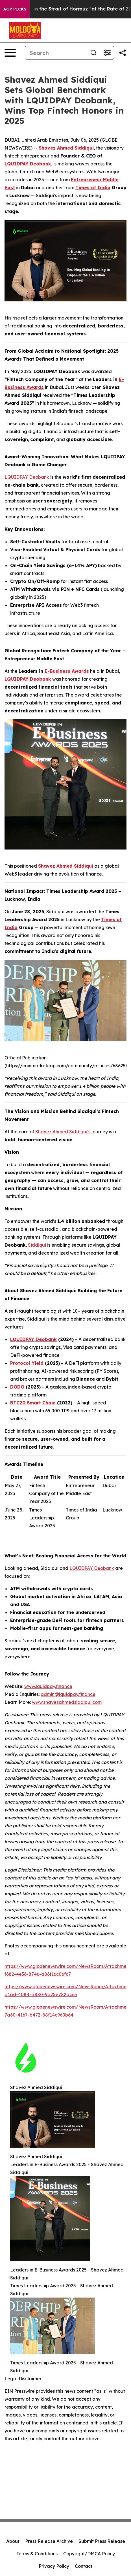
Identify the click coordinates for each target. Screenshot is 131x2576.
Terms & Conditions (37, 2553)
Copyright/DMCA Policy (89, 2553)
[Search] (56, 52)
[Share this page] (122, 52)
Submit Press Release (101, 2541)
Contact (83, 2566)
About (12, 2541)
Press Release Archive (49, 2541)
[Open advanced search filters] (107, 52)
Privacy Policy (54, 2566)
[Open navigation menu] (10, 52)
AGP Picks (14, 9)
